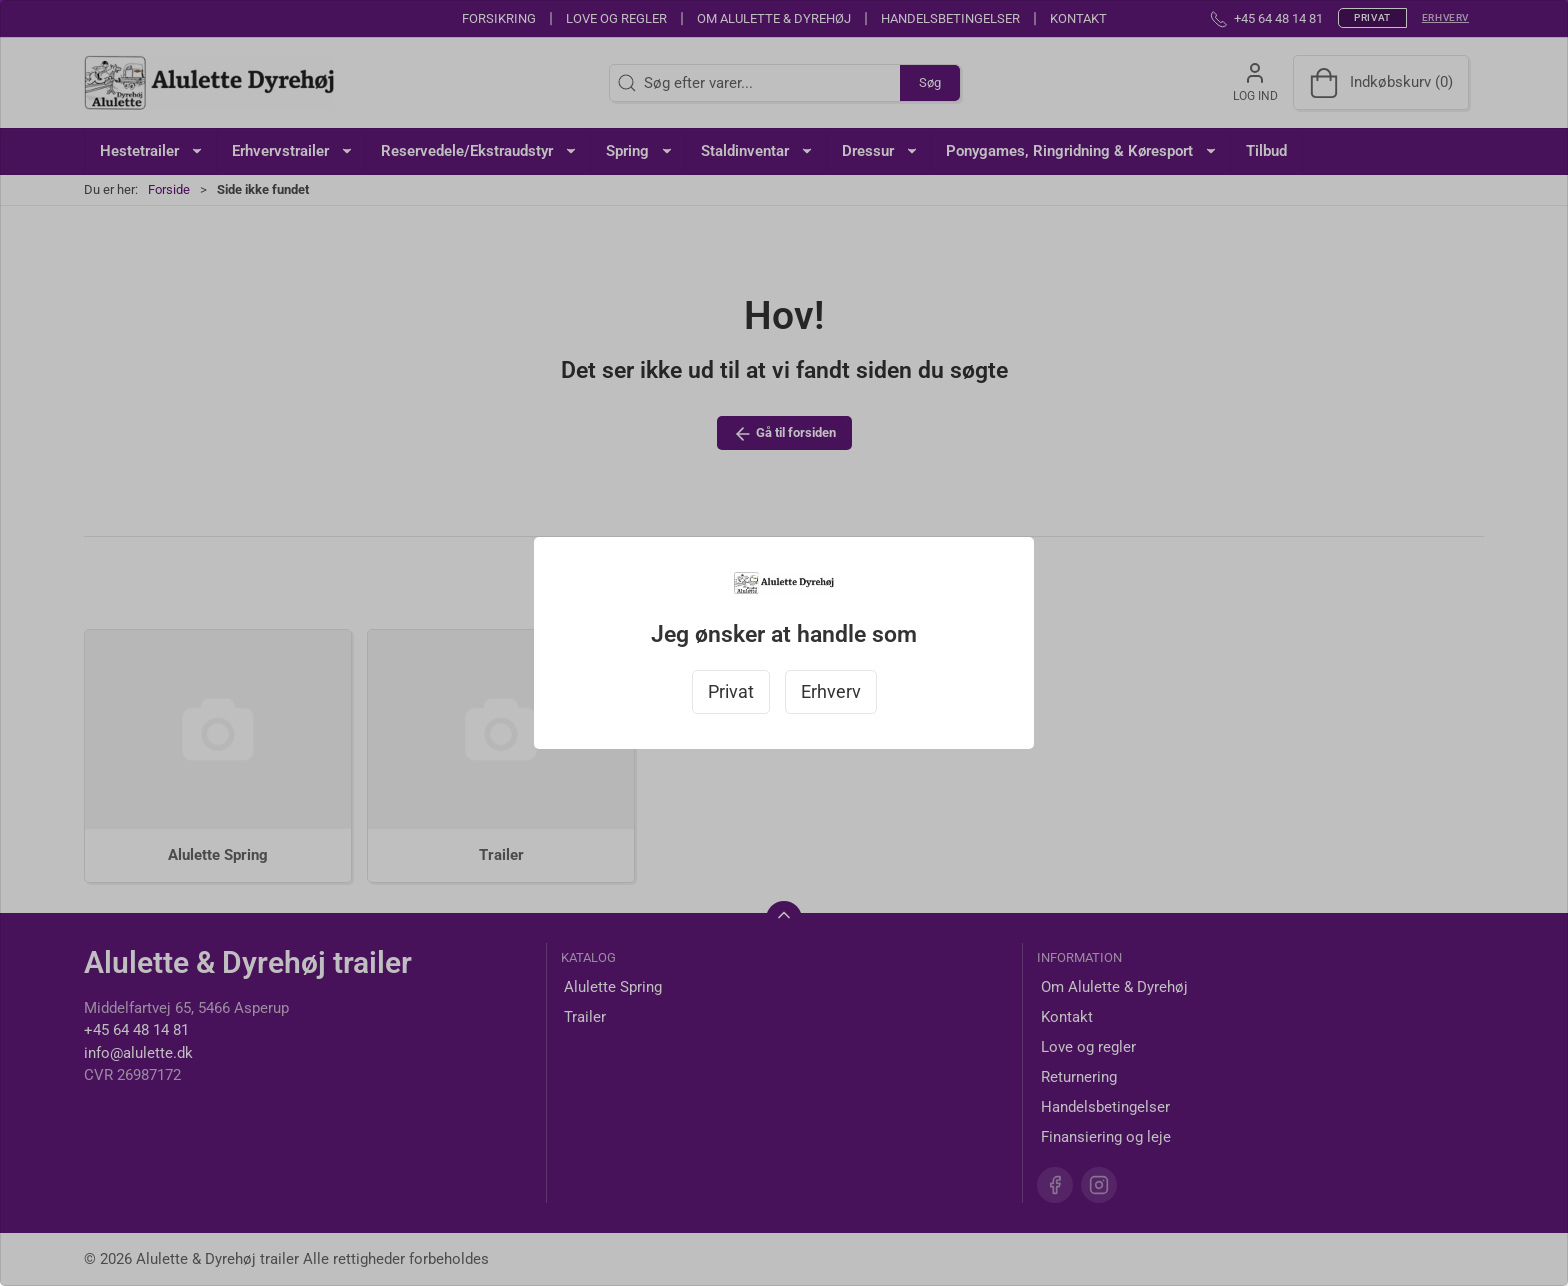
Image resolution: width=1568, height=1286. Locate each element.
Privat (731, 692)
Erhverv (831, 692)
